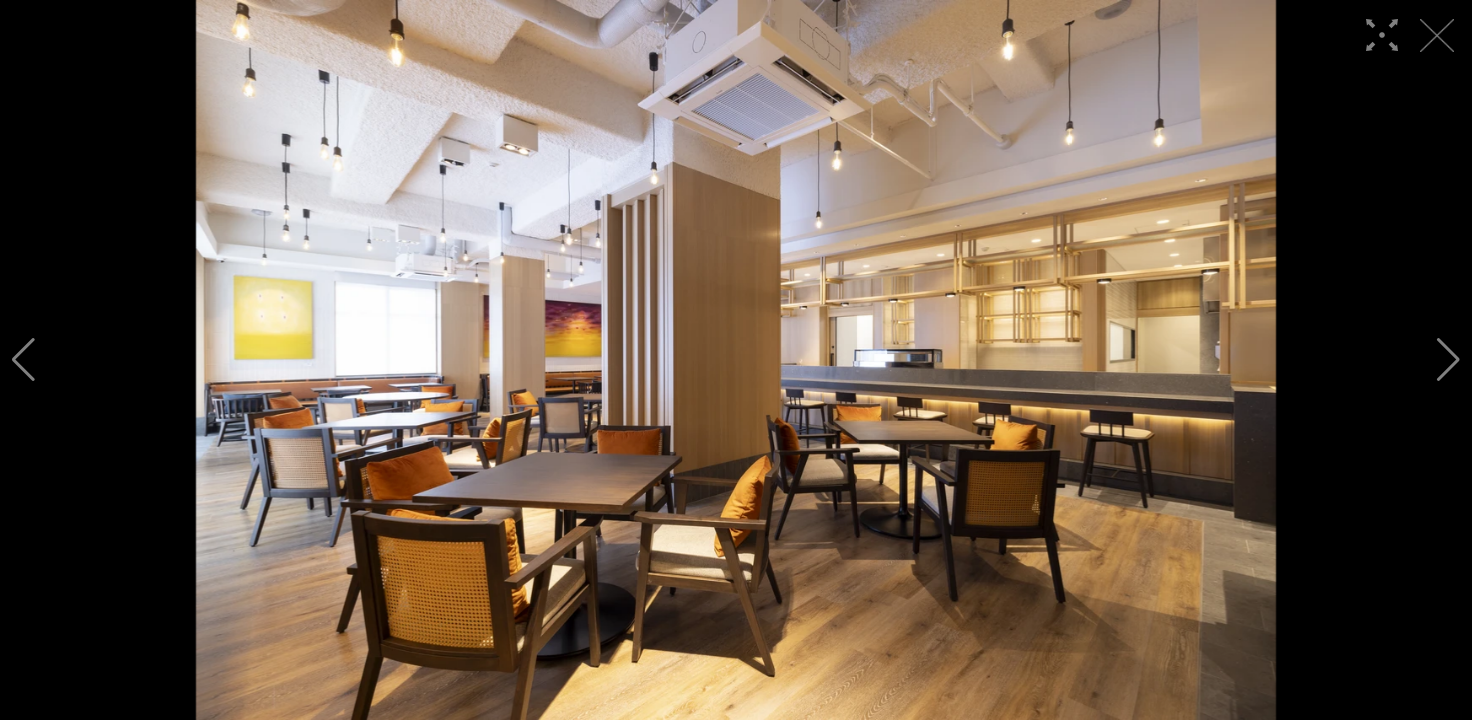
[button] (23, 360)
